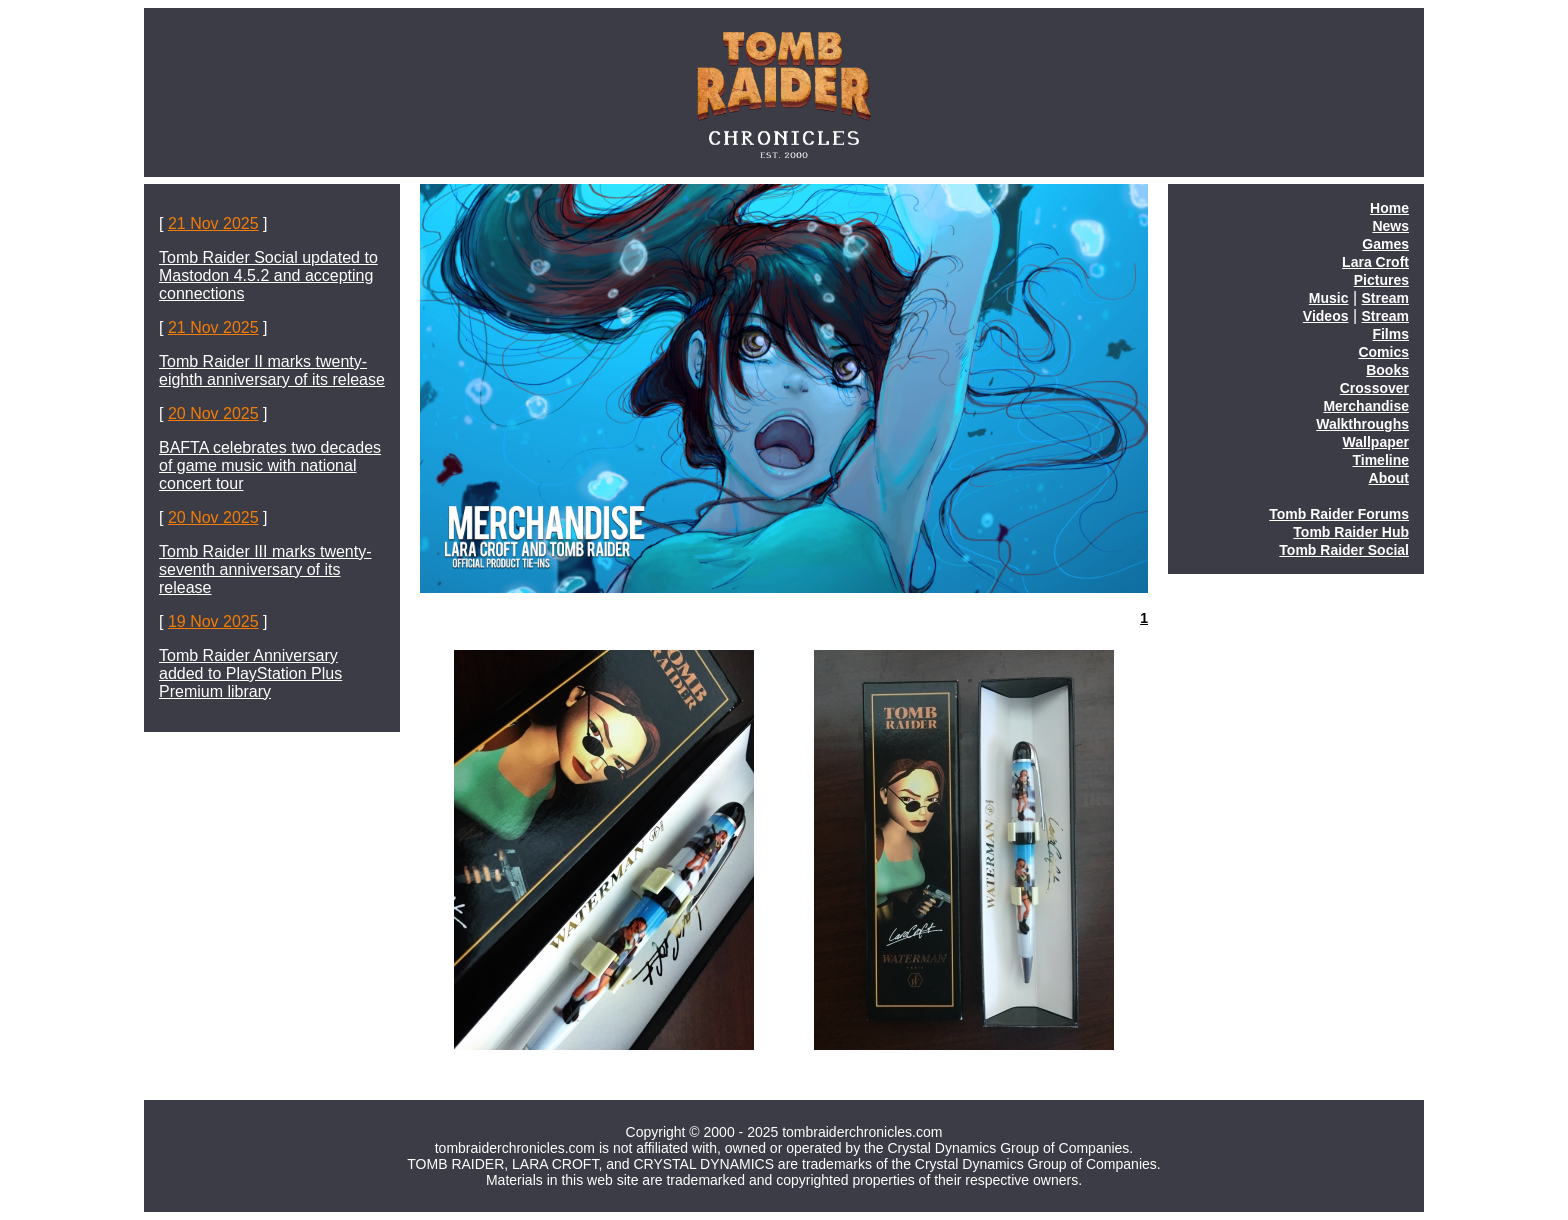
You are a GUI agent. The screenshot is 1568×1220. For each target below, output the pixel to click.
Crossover (1374, 388)
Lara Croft (1375, 262)
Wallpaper (1376, 442)
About (1389, 478)
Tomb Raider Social (1344, 550)
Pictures (1381, 280)
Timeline (1380, 460)
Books (1387, 370)
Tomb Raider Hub (1351, 532)
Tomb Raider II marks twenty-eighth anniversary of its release (272, 370)
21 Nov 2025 (213, 223)
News (1390, 226)
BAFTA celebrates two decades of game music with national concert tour (270, 465)
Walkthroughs (1362, 424)
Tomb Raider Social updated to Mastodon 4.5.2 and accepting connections (268, 275)
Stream (1385, 298)
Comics (1383, 352)
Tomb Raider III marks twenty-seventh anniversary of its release (265, 569)
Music (1329, 298)
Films (1390, 334)
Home (1389, 208)
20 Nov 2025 (213, 413)
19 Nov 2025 (213, 621)
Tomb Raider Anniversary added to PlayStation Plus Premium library (250, 673)
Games (1385, 244)
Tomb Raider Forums (1339, 514)
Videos (1326, 316)
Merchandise (1366, 406)
